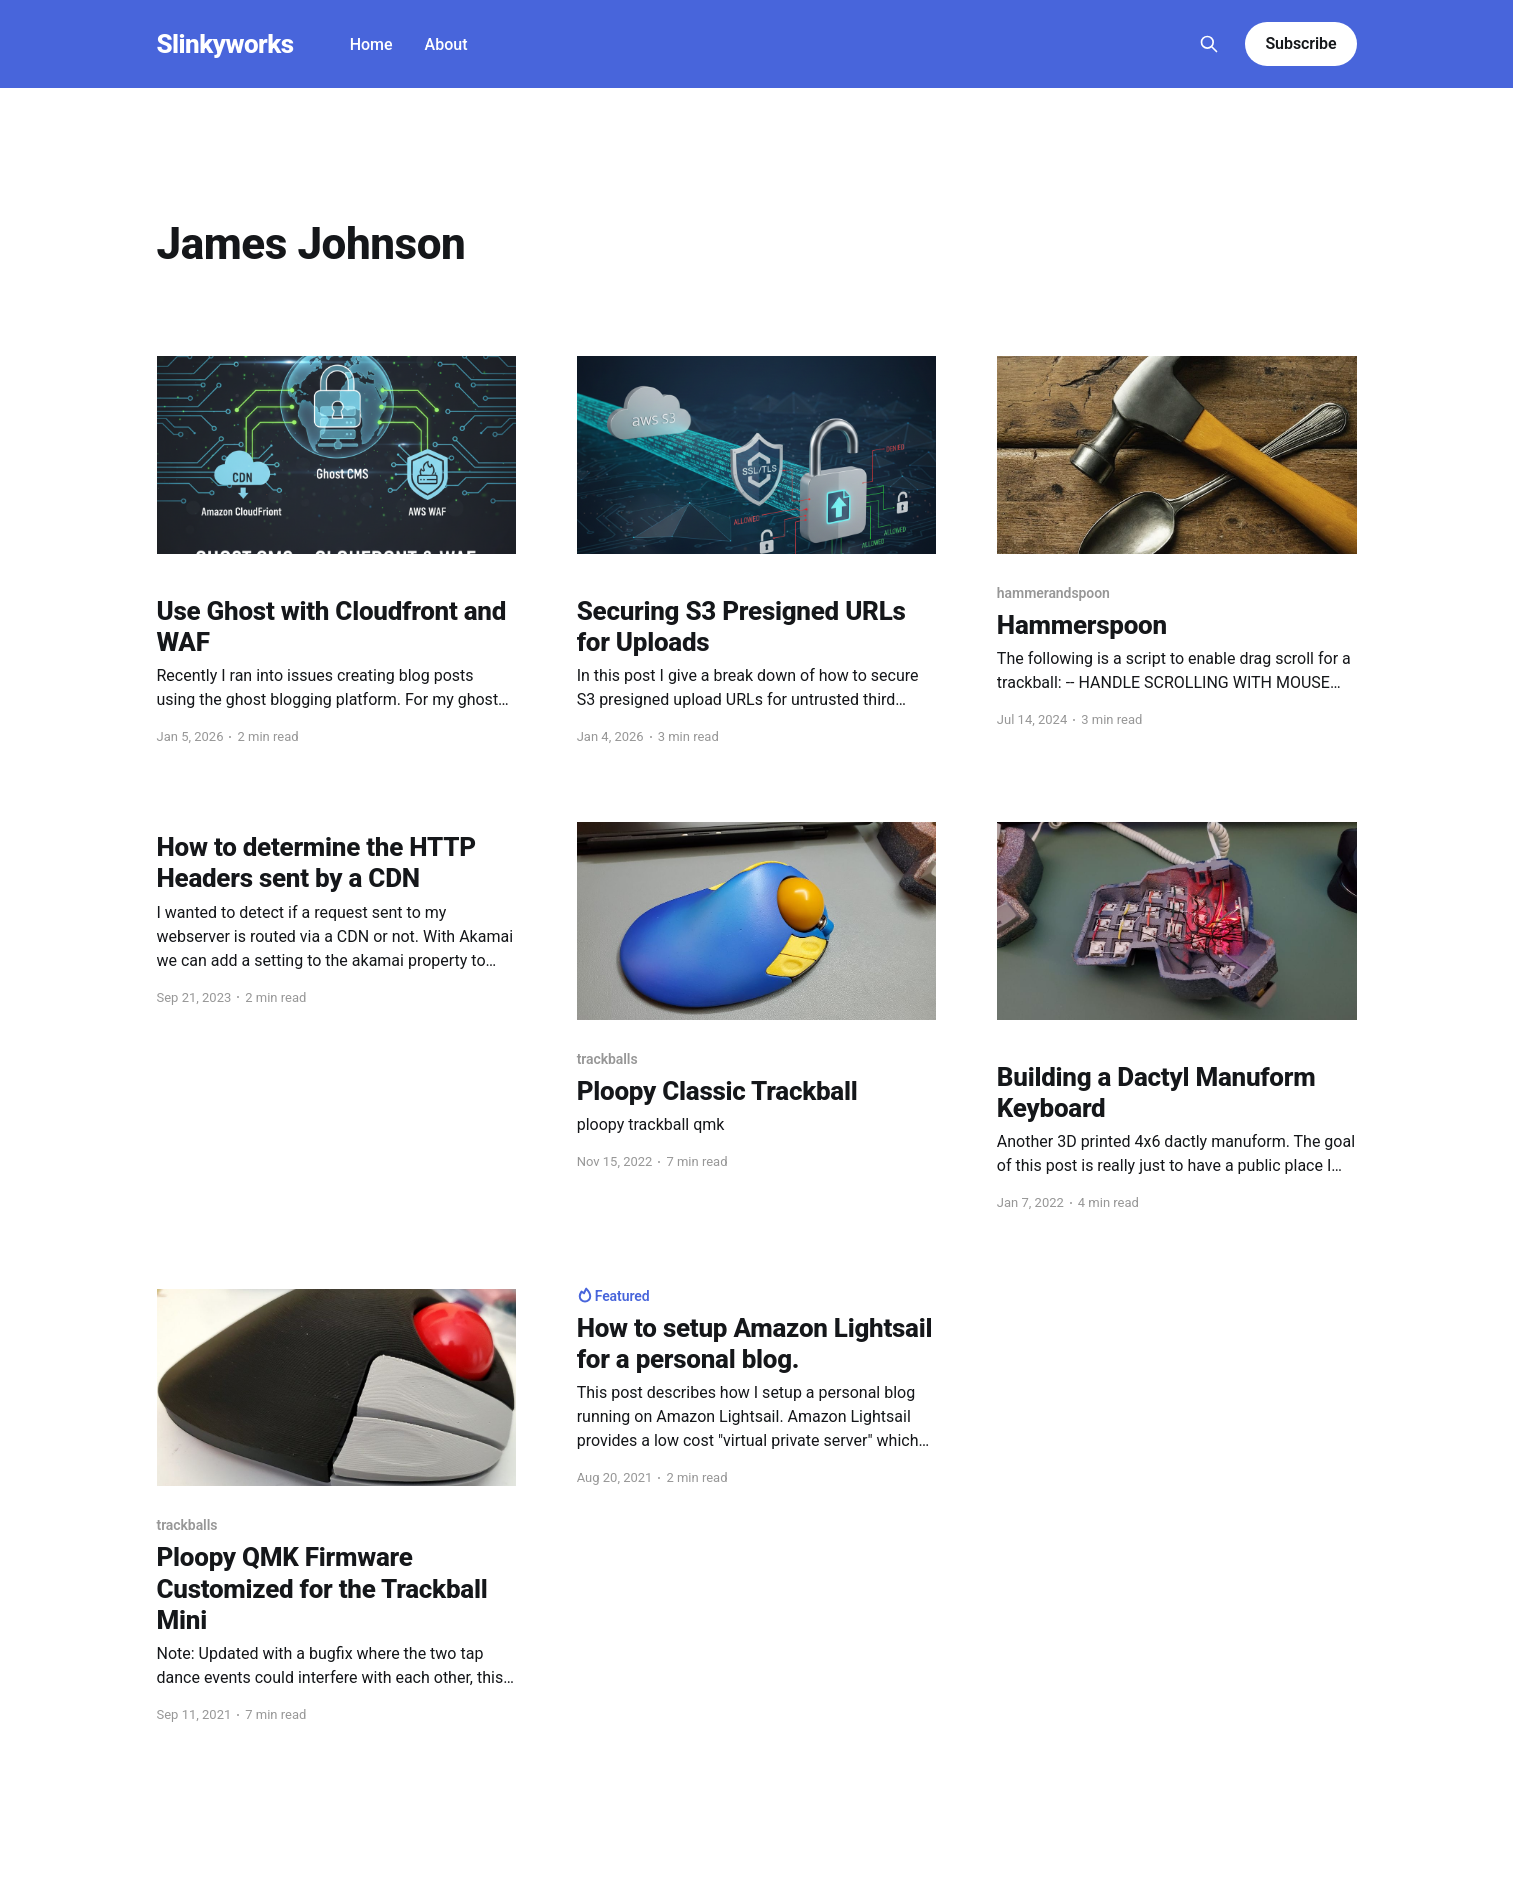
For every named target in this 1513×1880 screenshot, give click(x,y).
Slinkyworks (225, 44)
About (446, 44)
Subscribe (1300, 43)
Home (371, 44)
